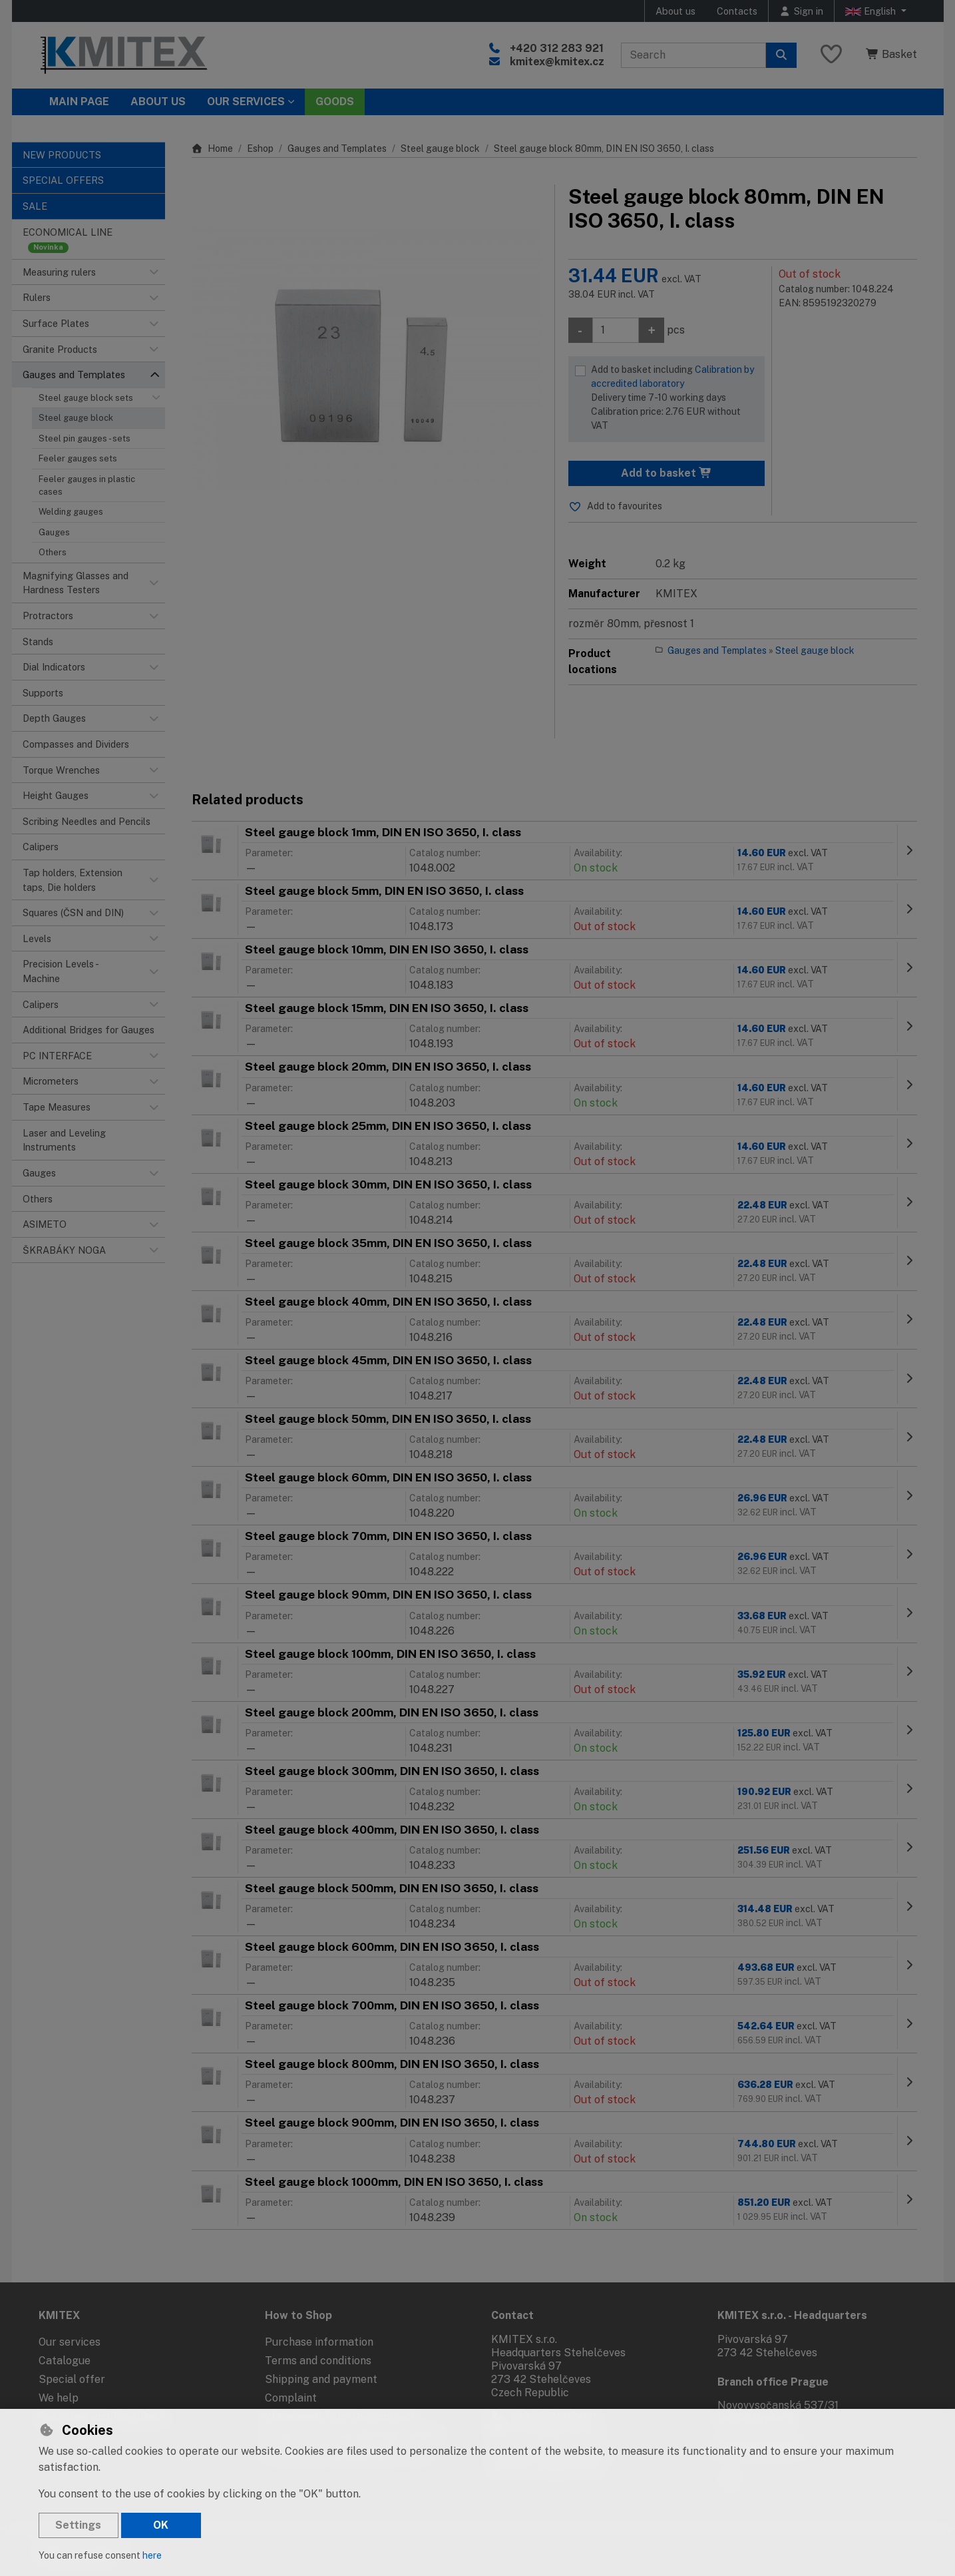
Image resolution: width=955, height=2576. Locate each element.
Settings (78, 2525)
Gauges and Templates (337, 148)
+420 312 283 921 (557, 48)
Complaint (291, 2398)
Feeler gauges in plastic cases (87, 485)
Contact (512, 2315)
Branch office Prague (773, 2382)
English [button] (871, 11)
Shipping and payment (321, 2379)
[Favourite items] (831, 55)
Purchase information (319, 2342)
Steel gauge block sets (86, 398)
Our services (69, 2342)
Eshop (260, 148)
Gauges (54, 532)
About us (675, 11)
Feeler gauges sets (78, 458)
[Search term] (693, 55)
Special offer (72, 2379)
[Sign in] (801, 11)
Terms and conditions (318, 2360)
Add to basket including (675, 398)
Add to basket (666, 473)
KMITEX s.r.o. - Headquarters (792, 2315)
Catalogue (65, 2360)
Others (53, 552)
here (152, 2555)
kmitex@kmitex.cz (557, 61)
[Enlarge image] (366, 359)
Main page (79, 101)
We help (59, 2398)
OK (160, 2525)
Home (213, 148)
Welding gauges (71, 512)
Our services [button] (246, 101)
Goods (334, 101)
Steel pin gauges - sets (84, 438)
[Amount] (615, 330)
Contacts (737, 11)
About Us (158, 101)
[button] (154, 272)
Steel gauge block (76, 418)
